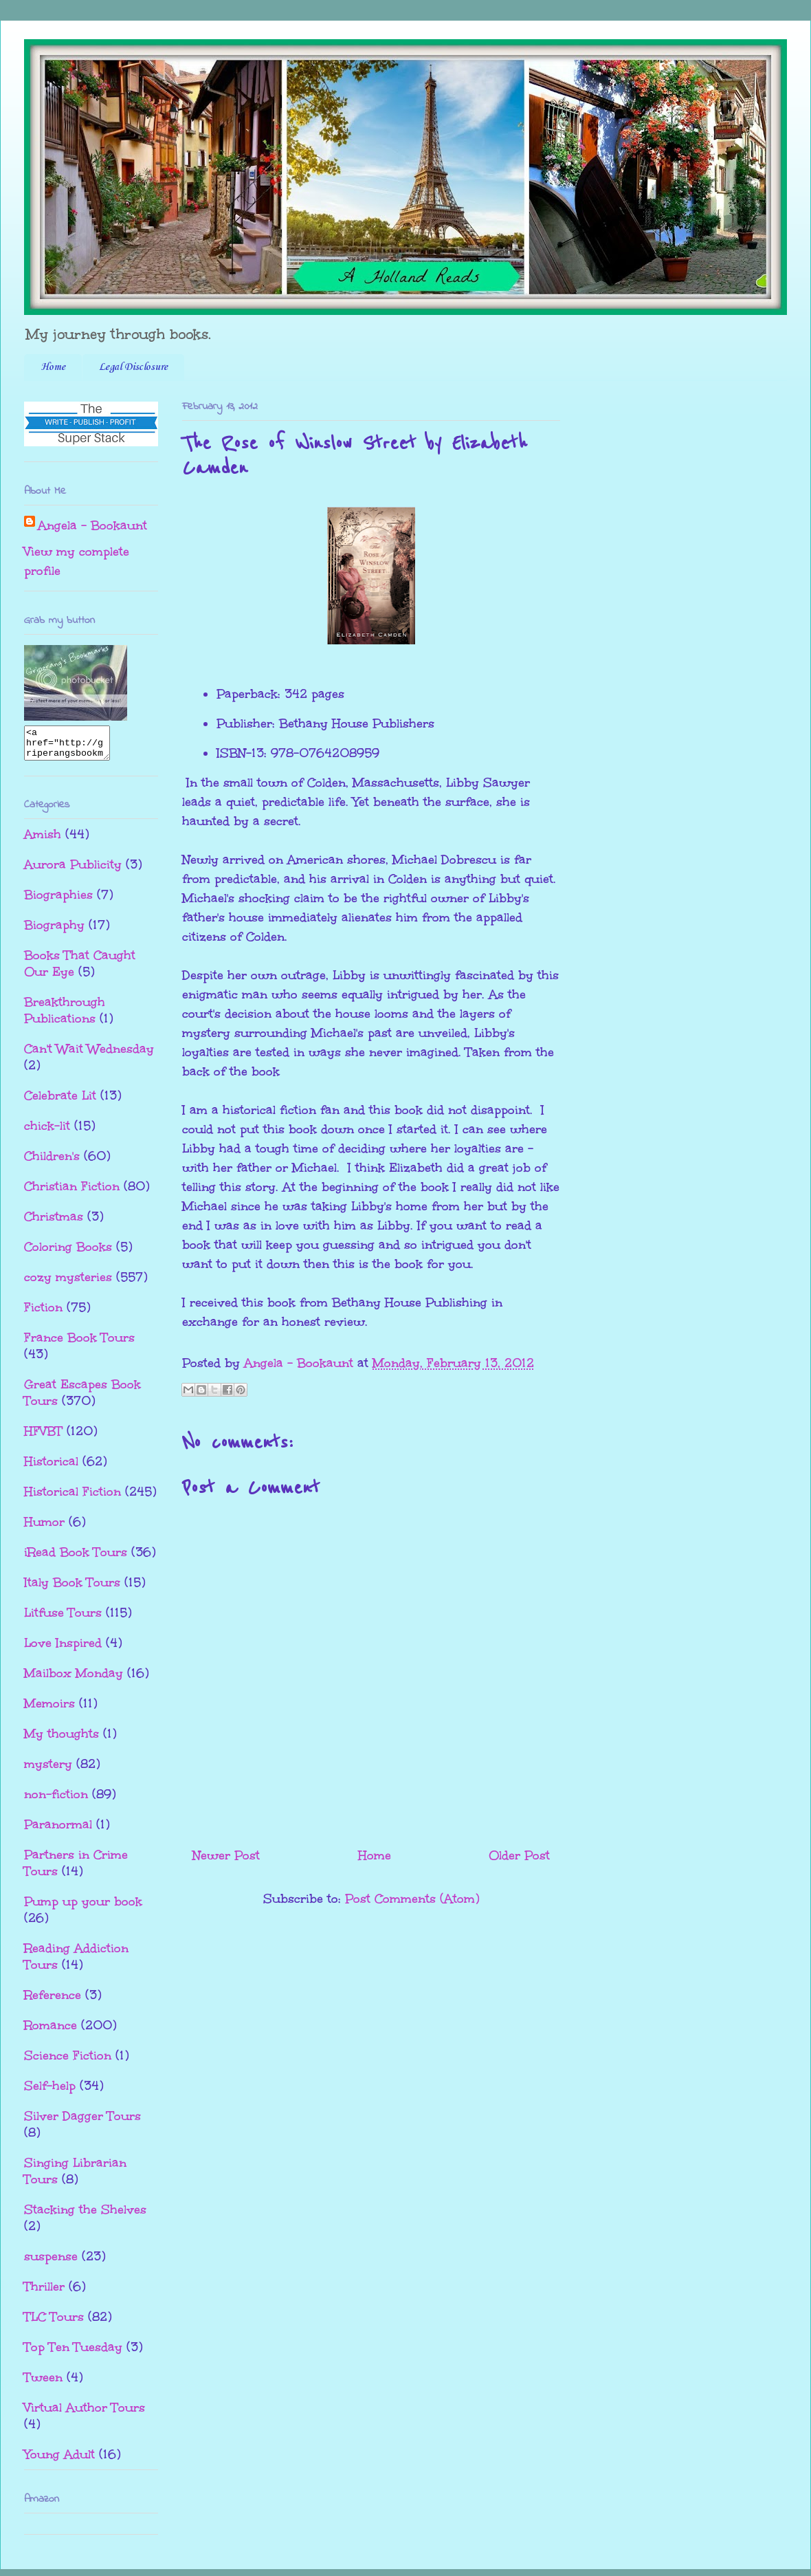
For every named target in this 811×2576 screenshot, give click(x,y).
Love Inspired (63, 1649)
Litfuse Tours (63, 1619)
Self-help (50, 2092)
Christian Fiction (72, 1192)
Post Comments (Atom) (412, 1898)
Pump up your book (83, 1907)
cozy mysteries (68, 1283)
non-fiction (56, 1800)
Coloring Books (68, 1253)
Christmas (53, 1222)
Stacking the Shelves (85, 2215)
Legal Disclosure (133, 367)
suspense (51, 2262)
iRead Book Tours (75, 1558)
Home (53, 367)
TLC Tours (54, 2323)
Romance (50, 2031)
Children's (52, 1162)
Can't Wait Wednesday (89, 1055)
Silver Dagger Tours (82, 2122)
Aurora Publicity (73, 870)
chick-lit (47, 1132)
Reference (52, 2001)
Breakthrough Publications (64, 1016)
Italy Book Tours (72, 1588)
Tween (43, 2383)
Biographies (58, 901)
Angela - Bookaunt (92, 525)
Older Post (519, 1855)
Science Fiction (67, 2061)
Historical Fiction (72, 1497)
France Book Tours (79, 1343)
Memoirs (49, 1709)
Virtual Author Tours (84, 2413)
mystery (48, 1770)
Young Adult (59, 2460)
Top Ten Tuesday (73, 2353)
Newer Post (226, 1855)
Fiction (43, 1313)
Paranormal (58, 1830)
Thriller (44, 2292)
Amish (42, 840)
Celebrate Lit (60, 1101)
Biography (54, 931)
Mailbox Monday (73, 1679)
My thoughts (61, 1740)
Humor (44, 1528)
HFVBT (43, 1437)
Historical (51, 1467)
